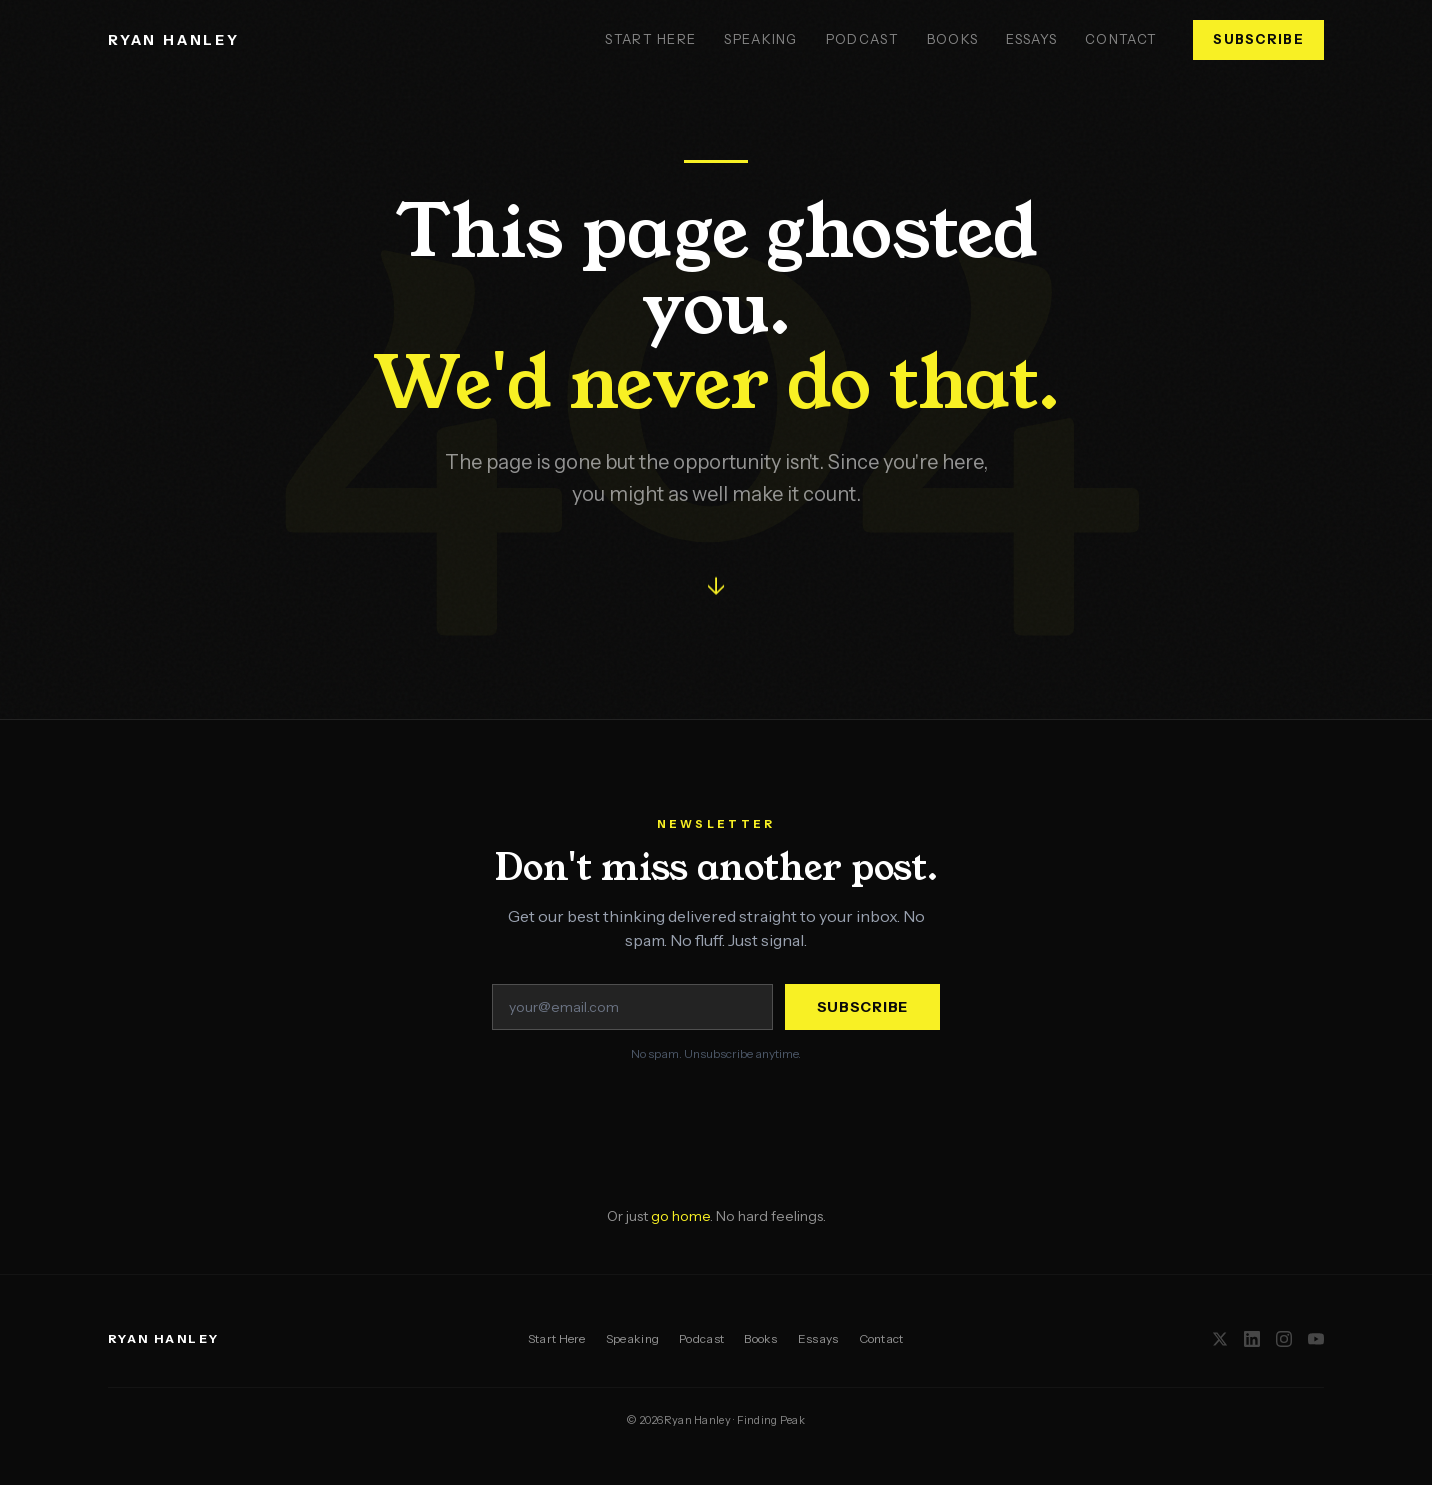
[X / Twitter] (1220, 1339)
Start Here (650, 39)
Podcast (862, 39)
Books (953, 39)
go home (680, 1216)
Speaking (760, 39)
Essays (1031, 39)
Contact (1121, 39)
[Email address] (632, 1007)
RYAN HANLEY (174, 40)
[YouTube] (1316, 1339)
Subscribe (1258, 39)
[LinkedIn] (1252, 1339)
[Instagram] (1284, 1339)
